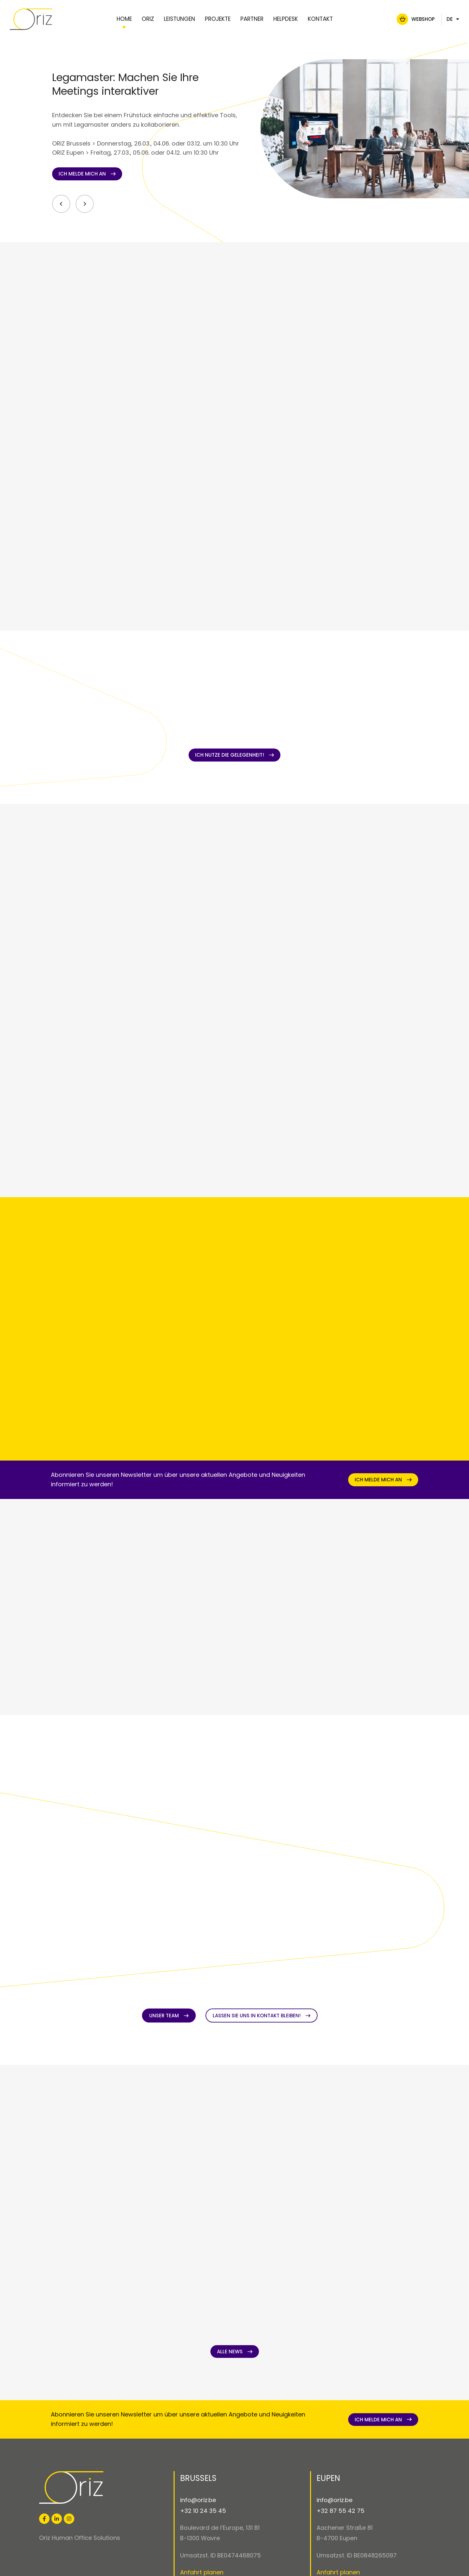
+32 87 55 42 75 (340, 2511)
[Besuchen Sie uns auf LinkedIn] (56, 2518)
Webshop (407, 19)
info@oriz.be (198, 2500)
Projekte (217, 19)
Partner (251, 19)
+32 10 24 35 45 (203, 2511)
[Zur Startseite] (47, 19)
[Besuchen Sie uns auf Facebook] (44, 2518)
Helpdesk (285, 19)
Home (124, 19)
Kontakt (320, 19)
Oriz (147, 19)
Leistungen (179, 19)
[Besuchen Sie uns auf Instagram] (69, 2518)
